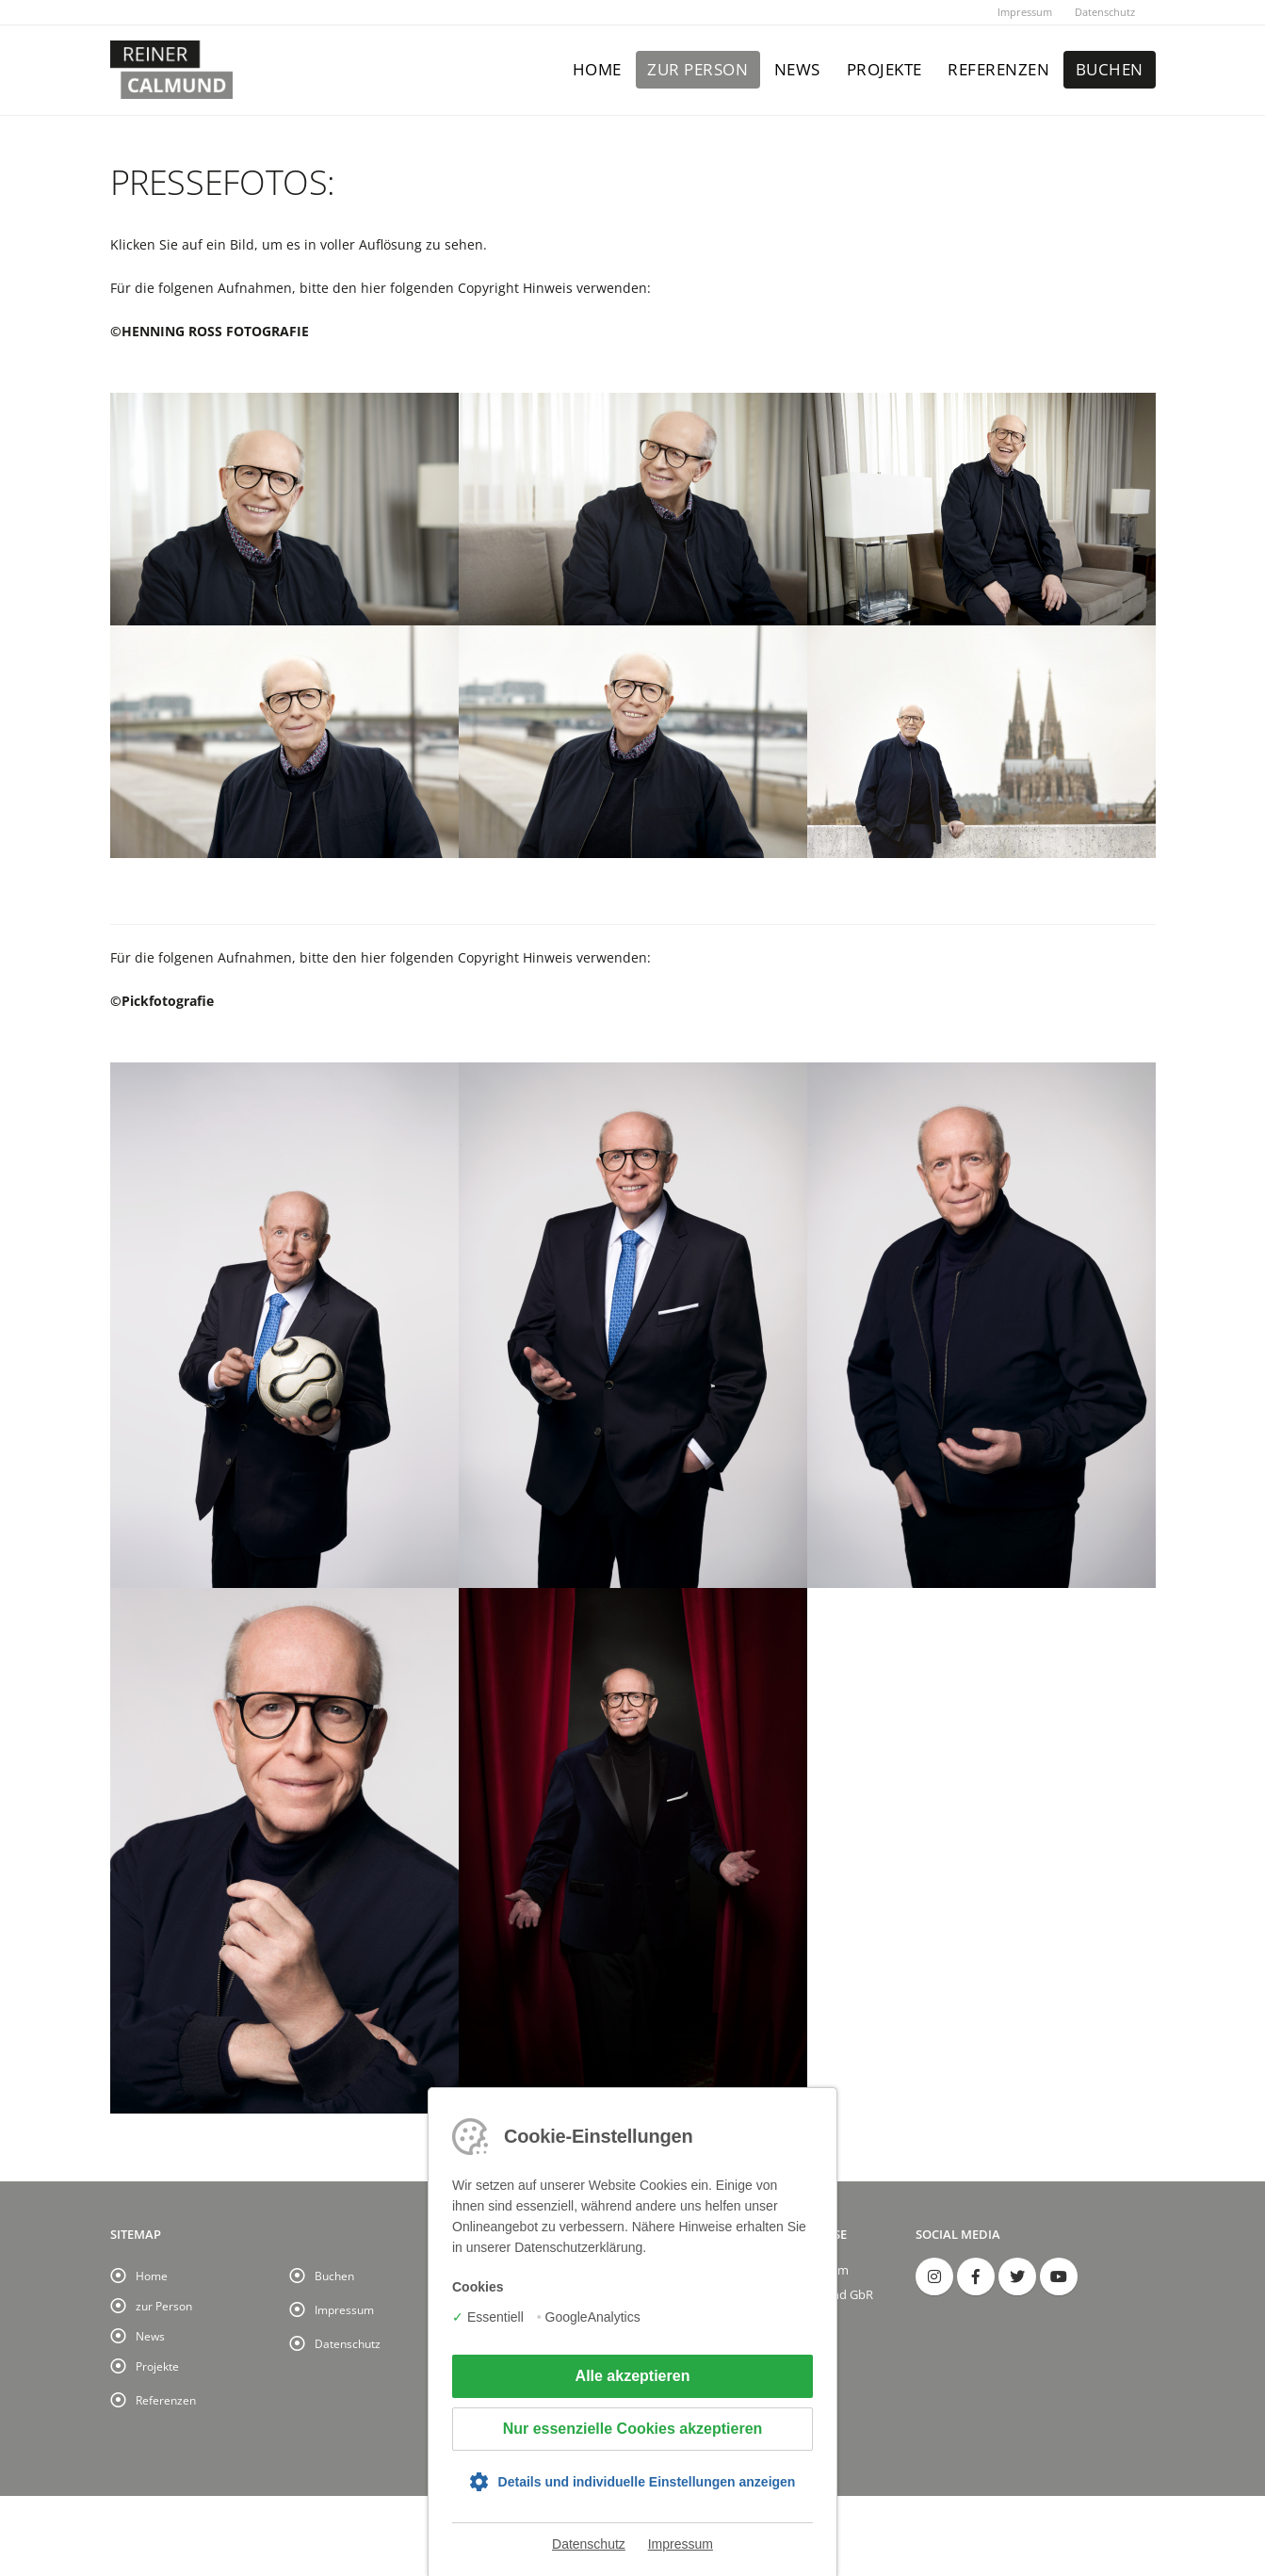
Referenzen (998, 69)
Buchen (1109, 69)
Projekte (884, 69)
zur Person (697, 69)
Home (597, 69)
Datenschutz (1105, 12)
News (797, 69)
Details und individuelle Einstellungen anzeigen (647, 2481)
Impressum (1024, 12)
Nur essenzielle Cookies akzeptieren (633, 2429)
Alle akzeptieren (633, 2376)
